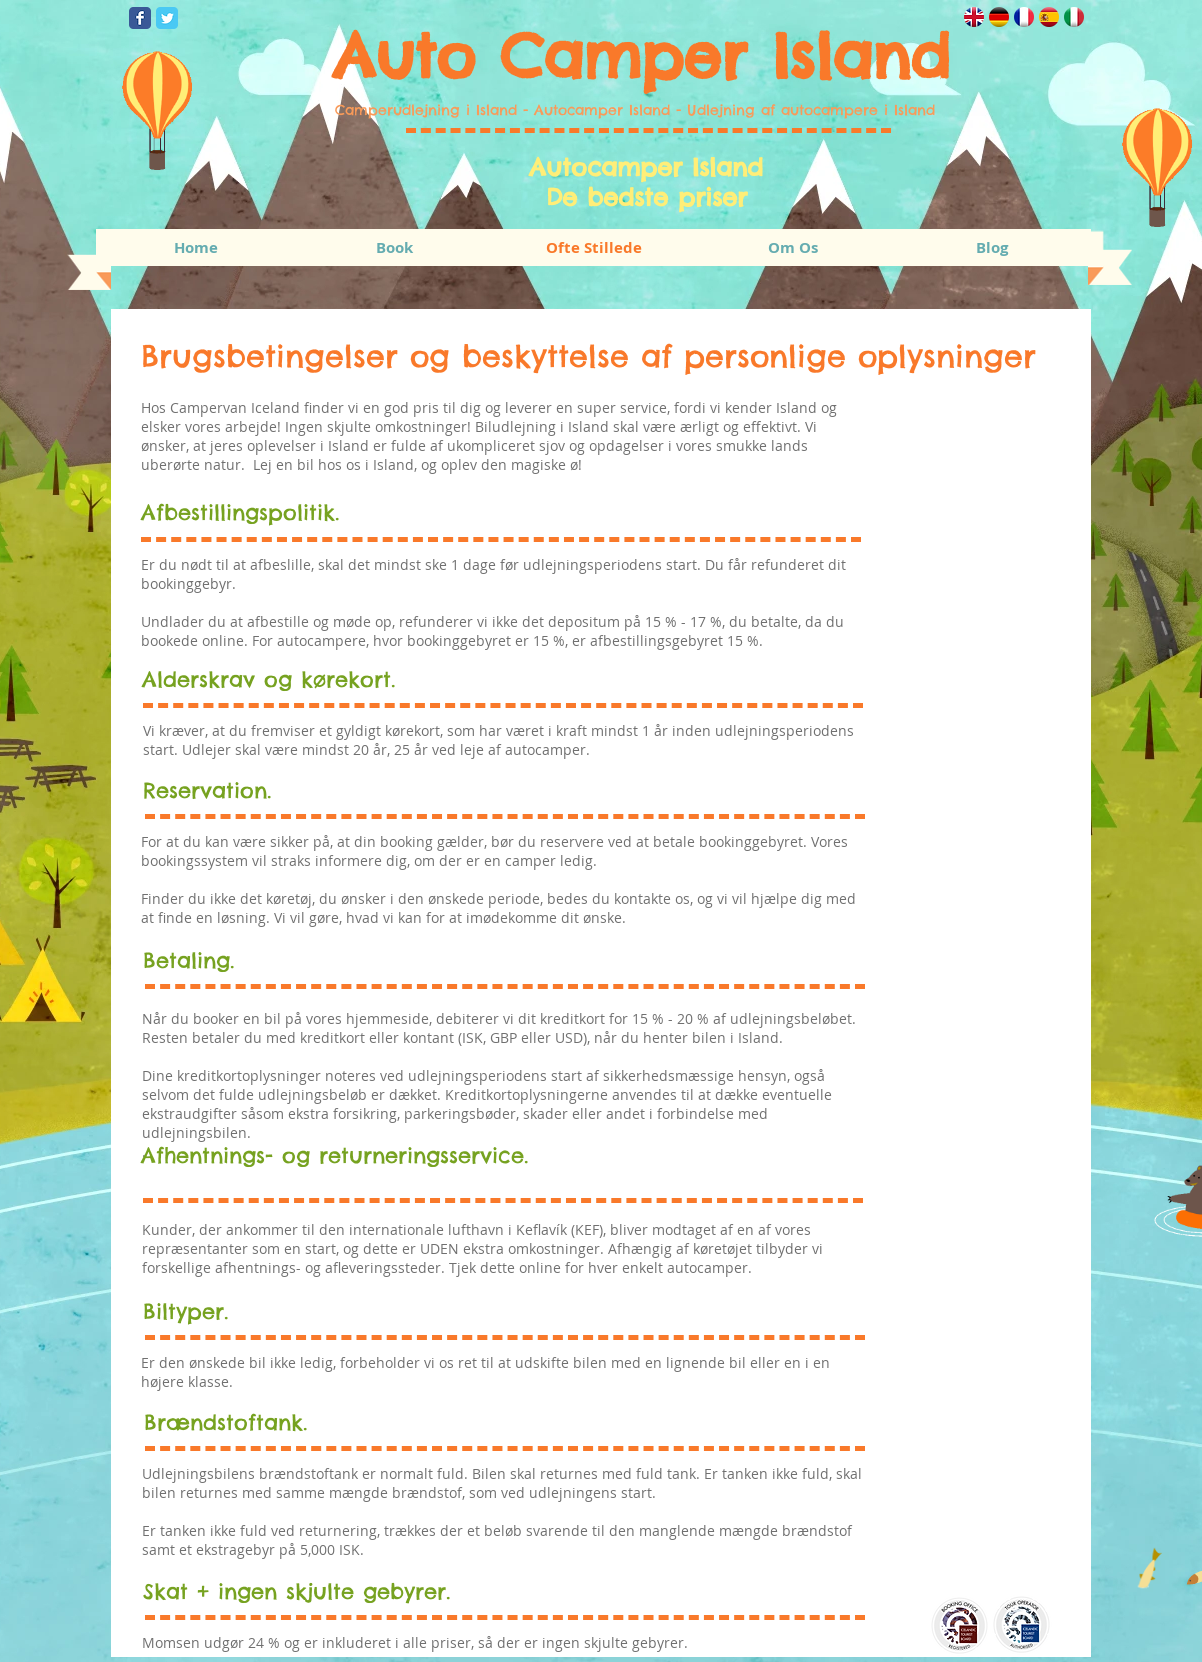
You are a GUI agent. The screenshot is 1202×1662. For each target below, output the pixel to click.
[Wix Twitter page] (167, 18)
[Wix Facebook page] (140, 18)
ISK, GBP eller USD (522, 1037)
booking (406, 841)
